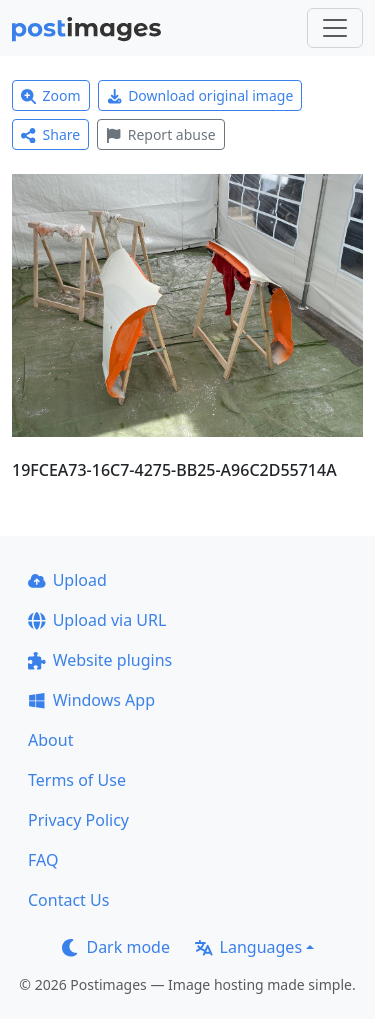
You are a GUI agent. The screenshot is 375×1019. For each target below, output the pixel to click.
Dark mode (116, 947)
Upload (67, 580)
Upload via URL (97, 620)
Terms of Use (77, 780)
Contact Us (68, 900)
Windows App (91, 700)
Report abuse (160, 134)
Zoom (51, 95)
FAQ (43, 860)
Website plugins (100, 660)
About (50, 740)
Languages (248, 947)
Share (50, 134)
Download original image (200, 95)
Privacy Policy (78, 820)
